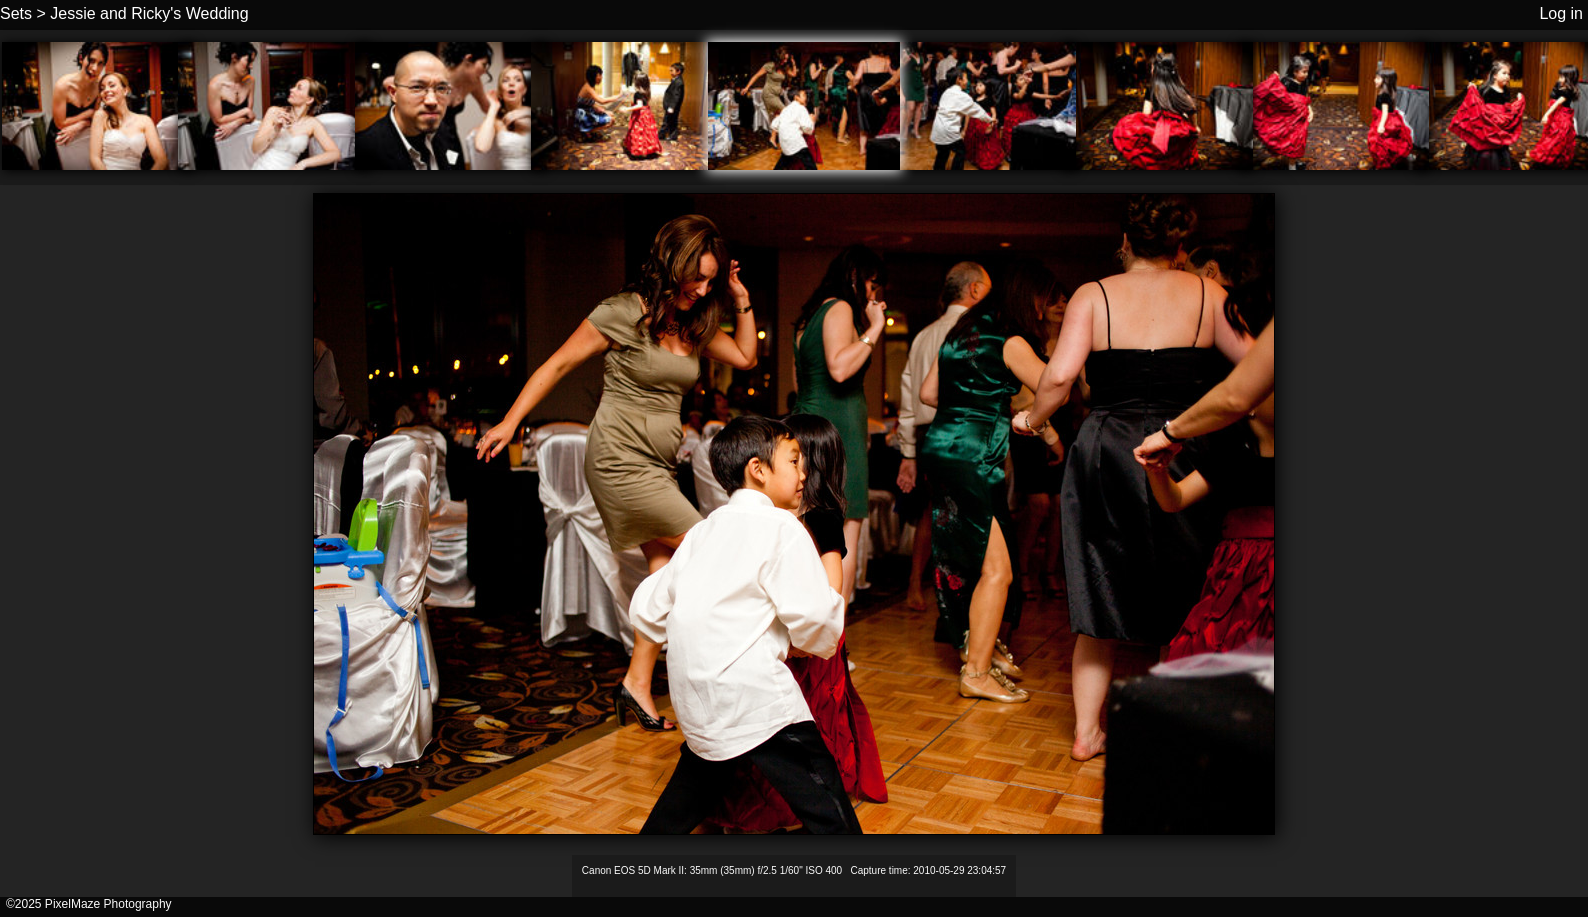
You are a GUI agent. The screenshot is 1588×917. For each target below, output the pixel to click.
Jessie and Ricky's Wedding (149, 13)
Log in (1561, 13)
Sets (16, 13)
